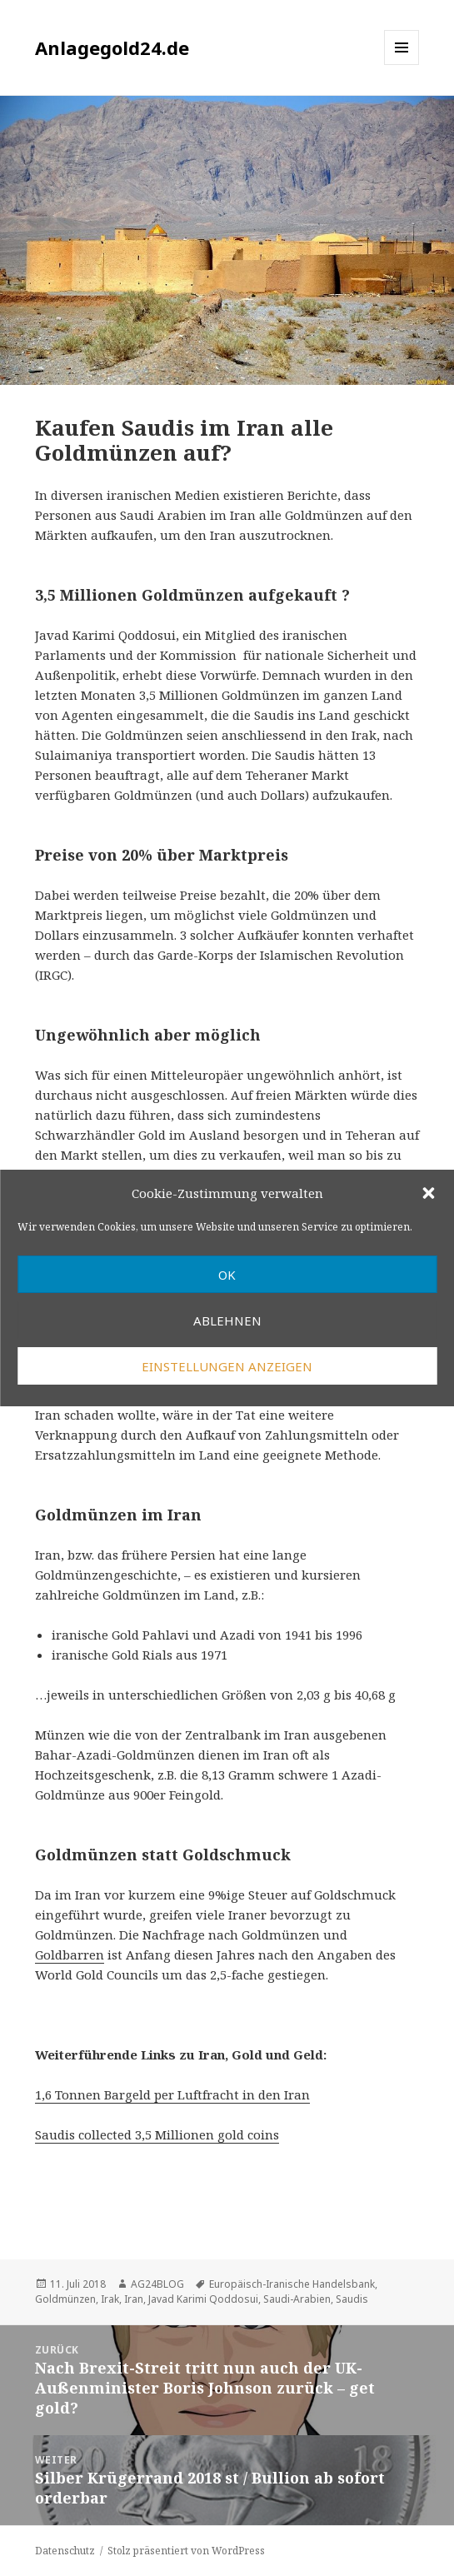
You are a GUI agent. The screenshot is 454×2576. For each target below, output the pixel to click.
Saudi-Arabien (297, 2299)
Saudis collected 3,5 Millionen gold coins (157, 2134)
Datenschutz (65, 2551)
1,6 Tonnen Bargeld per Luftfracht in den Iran (172, 2094)
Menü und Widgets (402, 64)
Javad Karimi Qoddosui (203, 2299)
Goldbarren (69, 1954)
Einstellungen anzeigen (227, 1366)
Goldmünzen (65, 2299)
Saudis (352, 2299)
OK (227, 1274)
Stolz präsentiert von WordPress (186, 2551)
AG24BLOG (157, 2284)
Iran (133, 2299)
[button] (428, 1193)
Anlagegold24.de (112, 47)
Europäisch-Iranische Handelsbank (292, 2284)
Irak (110, 2299)
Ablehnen (227, 1320)
